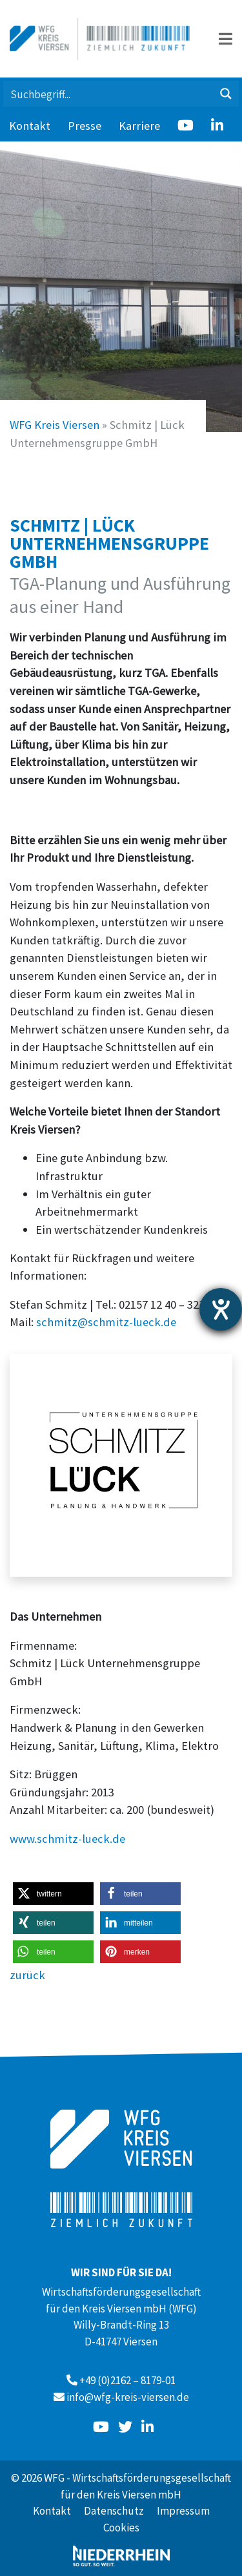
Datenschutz (114, 2511)
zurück (27, 1975)
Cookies (121, 2527)
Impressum (183, 2511)
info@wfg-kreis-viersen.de (127, 2397)
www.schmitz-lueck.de (67, 1838)
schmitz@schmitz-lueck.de (106, 1321)
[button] (53, 1893)
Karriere (139, 125)
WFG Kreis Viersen (54, 424)
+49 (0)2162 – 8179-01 (127, 2380)
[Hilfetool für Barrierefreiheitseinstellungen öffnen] (220, 1309)
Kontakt (29, 125)
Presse (84, 125)
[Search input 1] (108, 93)
